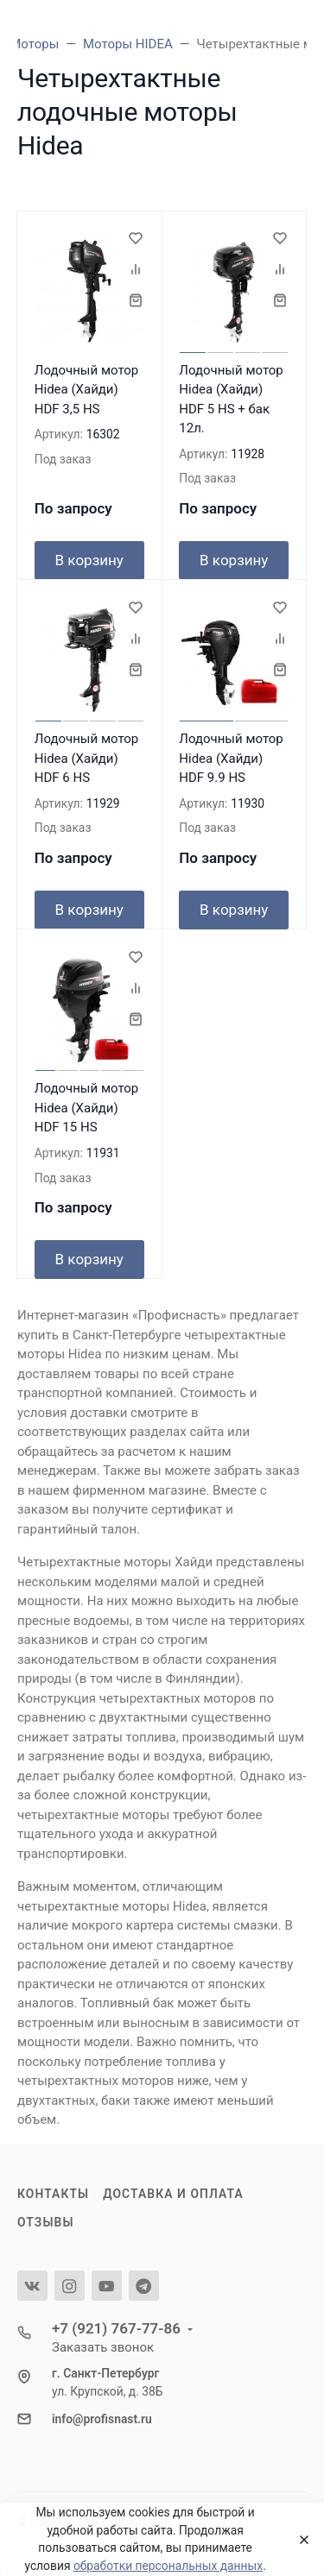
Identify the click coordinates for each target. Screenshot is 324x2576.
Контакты (53, 2194)
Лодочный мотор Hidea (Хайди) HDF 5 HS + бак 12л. (231, 399)
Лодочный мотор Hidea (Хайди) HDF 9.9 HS (231, 758)
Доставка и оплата (173, 2194)
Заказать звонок (103, 2347)
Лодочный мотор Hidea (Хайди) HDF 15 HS (87, 1107)
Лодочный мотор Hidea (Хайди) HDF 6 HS (87, 758)
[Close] (299, 2540)
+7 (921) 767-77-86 (116, 2328)
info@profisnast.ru (102, 2419)
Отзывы (45, 2222)
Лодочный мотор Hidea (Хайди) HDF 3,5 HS (87, 389)
